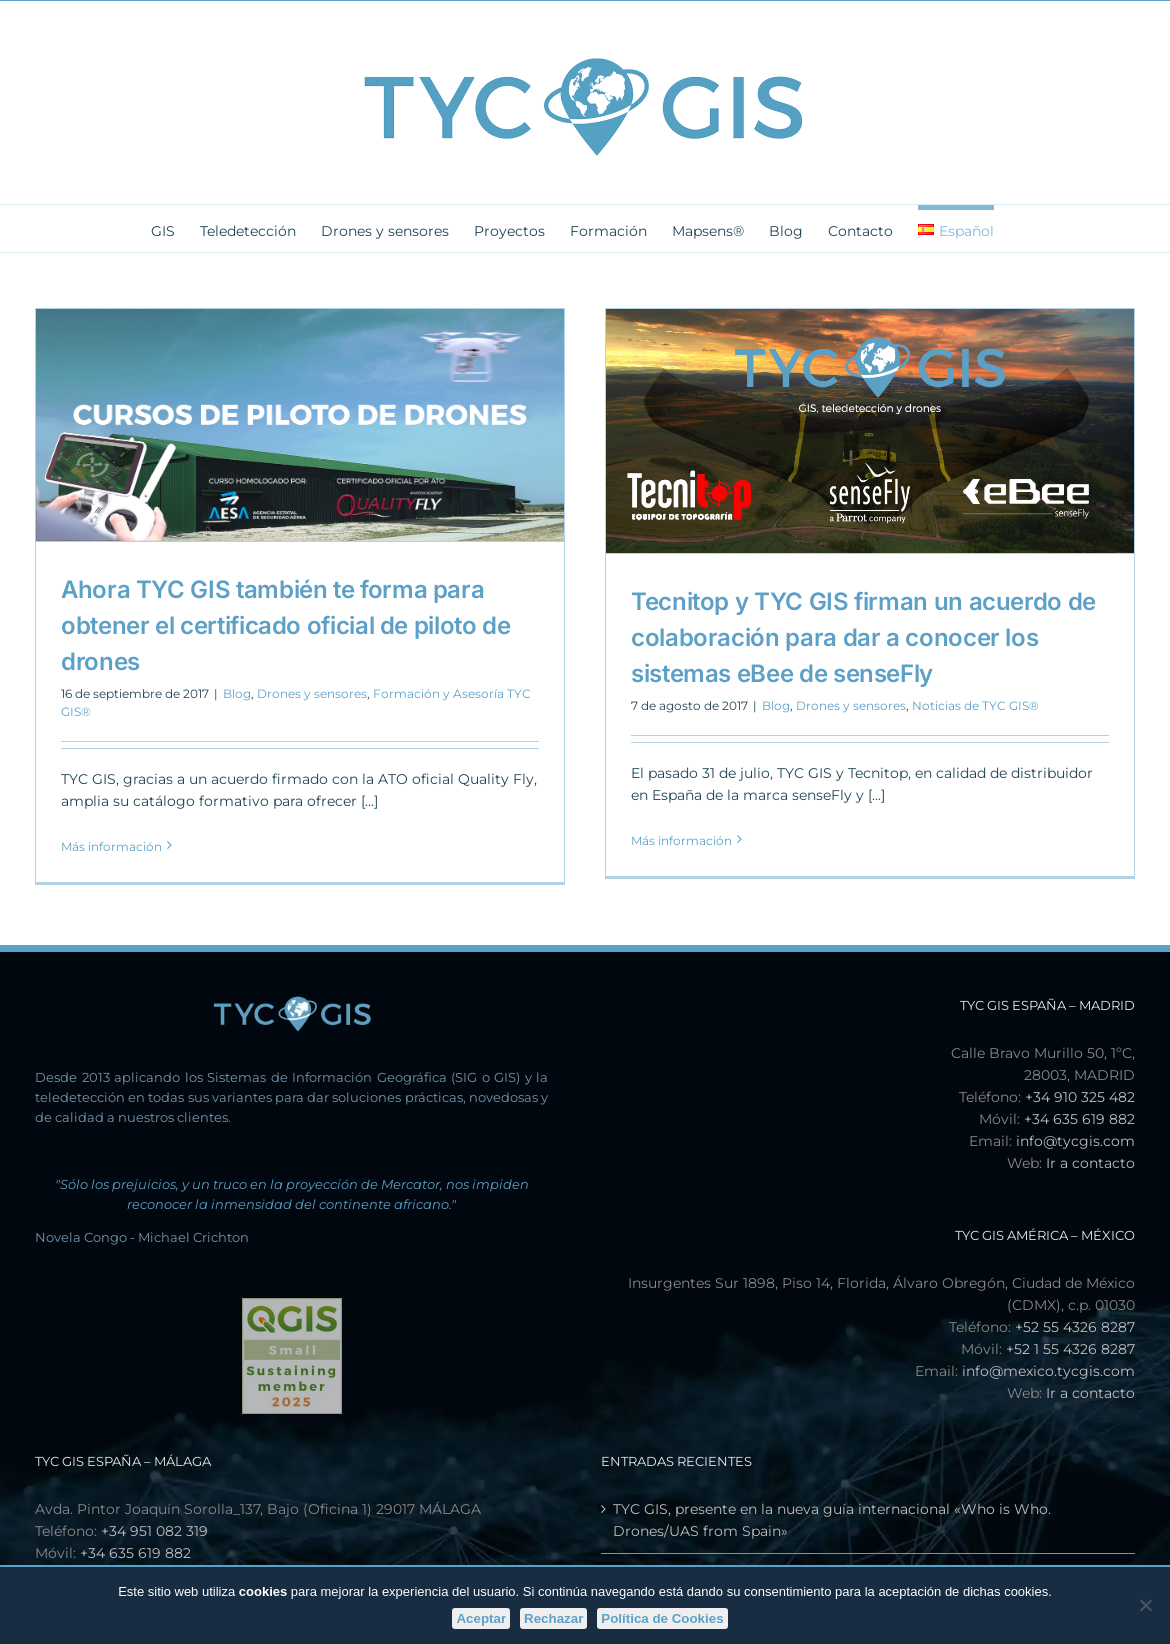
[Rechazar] (1145, 1605)
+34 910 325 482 (1080, 1097)
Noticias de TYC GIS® (975, 705)
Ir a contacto (1090, 1163)
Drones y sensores (312, 693)
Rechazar (553, 1618)
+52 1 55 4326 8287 (1070, 1349)
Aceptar (481, 1618)
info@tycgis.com (1075, 1141)
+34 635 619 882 (1079, 1119)
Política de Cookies (662, 1618)
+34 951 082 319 (154, 1531)
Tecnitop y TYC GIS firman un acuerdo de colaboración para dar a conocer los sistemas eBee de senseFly (863, 637)
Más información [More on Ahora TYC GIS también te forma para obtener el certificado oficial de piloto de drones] (111, 846)
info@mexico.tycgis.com (1048, 1371)
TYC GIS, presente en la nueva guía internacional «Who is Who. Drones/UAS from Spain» (832, 1520)
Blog (237, 693)
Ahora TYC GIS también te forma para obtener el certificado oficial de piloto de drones (286, 625)
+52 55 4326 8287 (1075, 1327)
